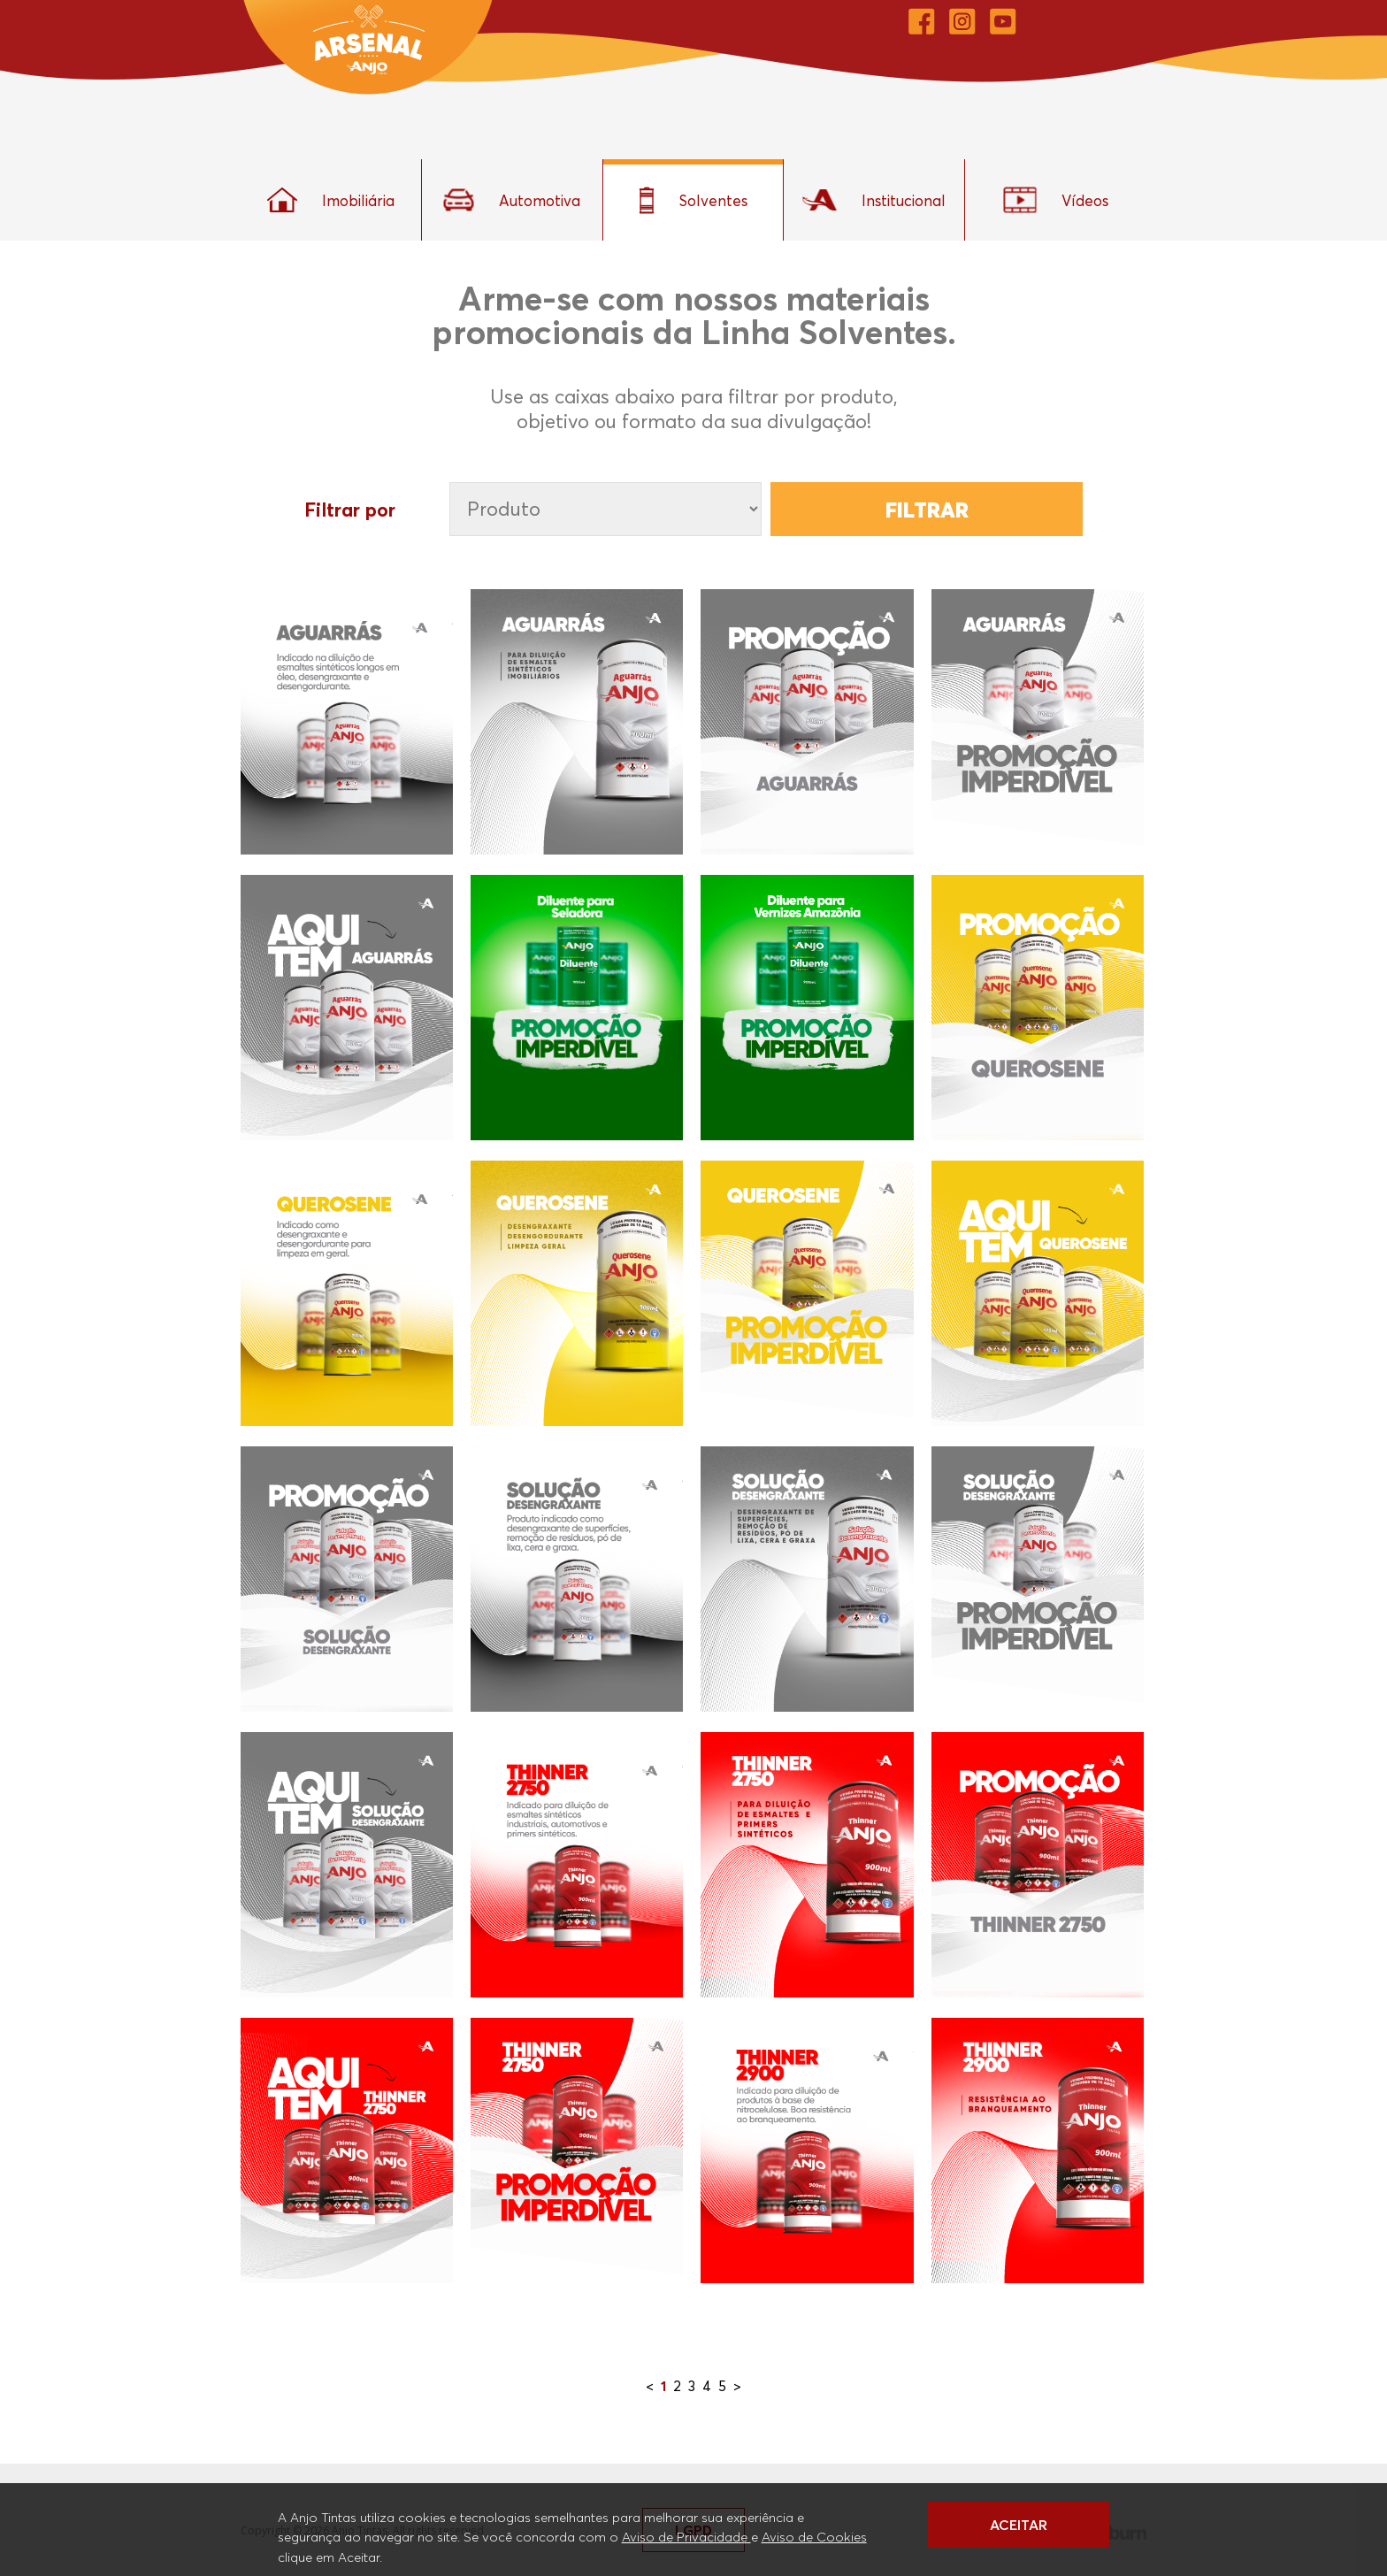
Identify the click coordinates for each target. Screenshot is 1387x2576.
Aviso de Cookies (814, 2536)
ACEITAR (1018, 2525)
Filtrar (927, 509)
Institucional (874, 200)
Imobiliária (331, 200)
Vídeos (1055, 200)
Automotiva (511, 199)
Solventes (693, 200)
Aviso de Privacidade (686, 2536)
